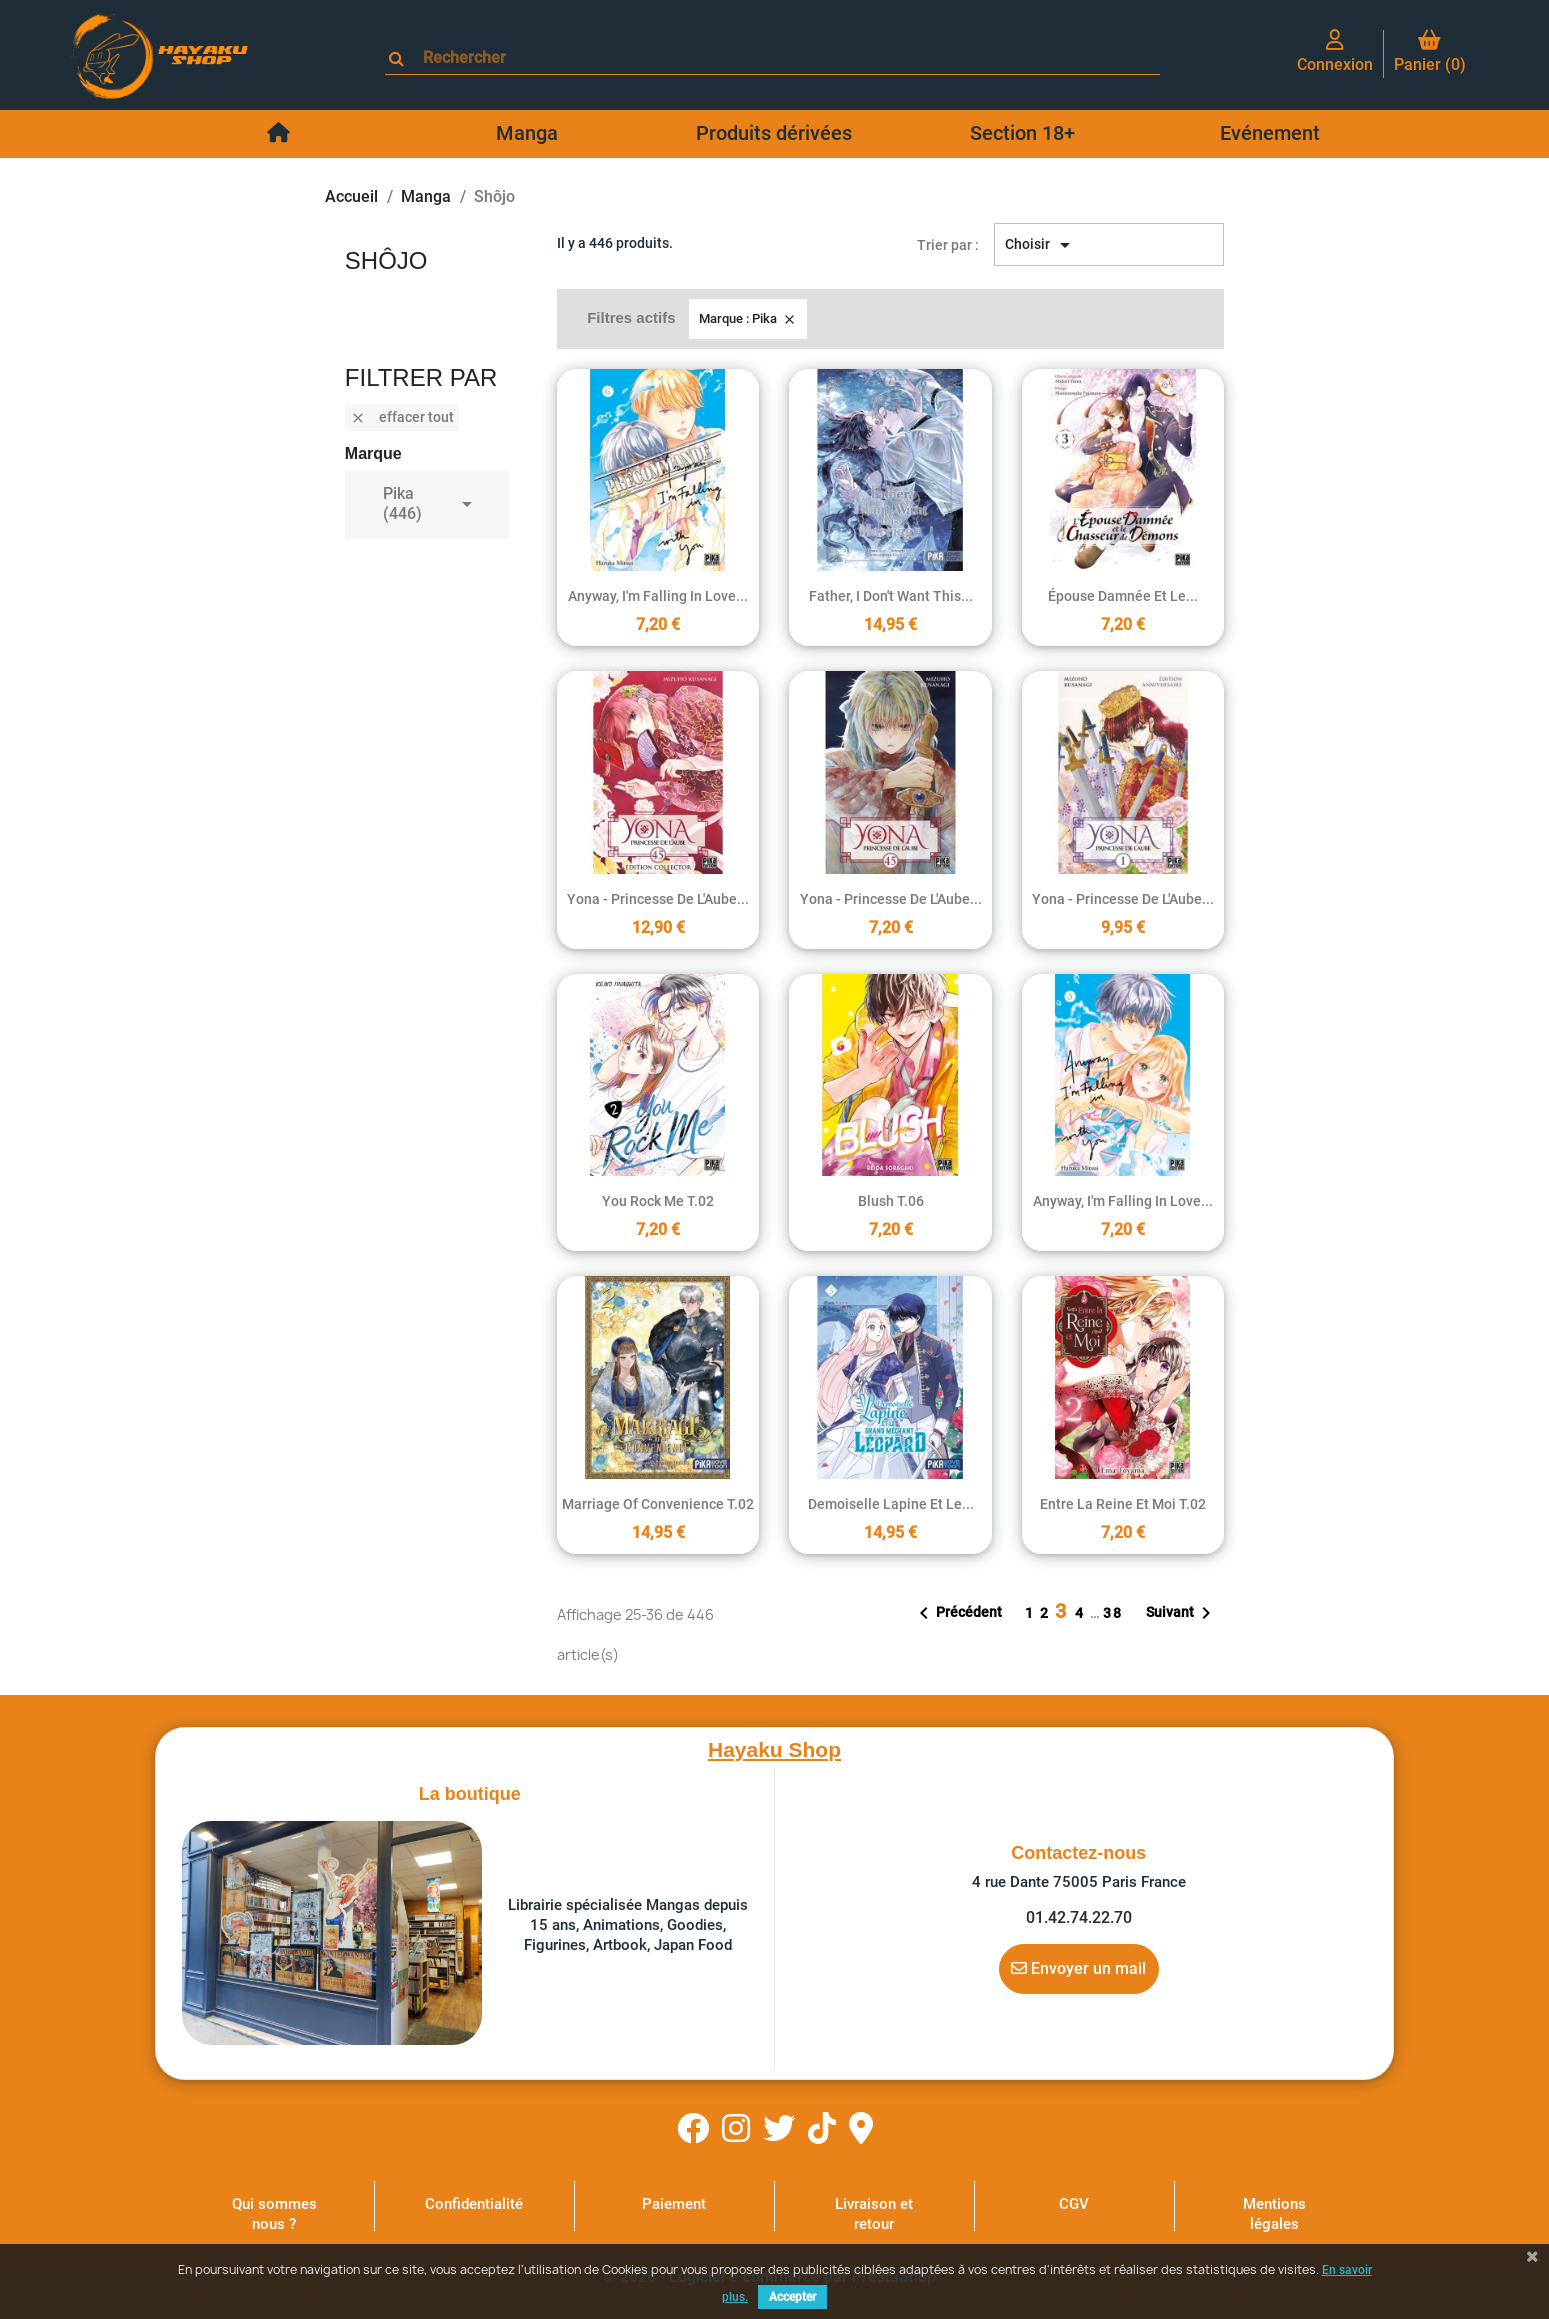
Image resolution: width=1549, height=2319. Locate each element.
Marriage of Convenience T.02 (658, 1504)
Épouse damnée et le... (1123, 596)
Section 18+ (1022, 133)
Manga (527, 133)
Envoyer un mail (1078, 1968)
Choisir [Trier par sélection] (1041, 245)
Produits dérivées (774, 133)
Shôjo (386, 260)
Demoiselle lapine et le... (891, 1504)
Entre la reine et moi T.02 (1123, 1504)
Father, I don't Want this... (891, 596)
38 (1113, 1613)
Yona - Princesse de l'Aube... (658, 899)
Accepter (792, 2297)
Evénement (1270, 133)
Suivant (1182, 1613)
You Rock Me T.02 (658, 1201)
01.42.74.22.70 (1079, 1917)
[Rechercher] (781, 57)
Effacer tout (402, 417)
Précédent (957, 1613)
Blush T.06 (891, 1201)
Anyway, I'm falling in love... (658, 596)
